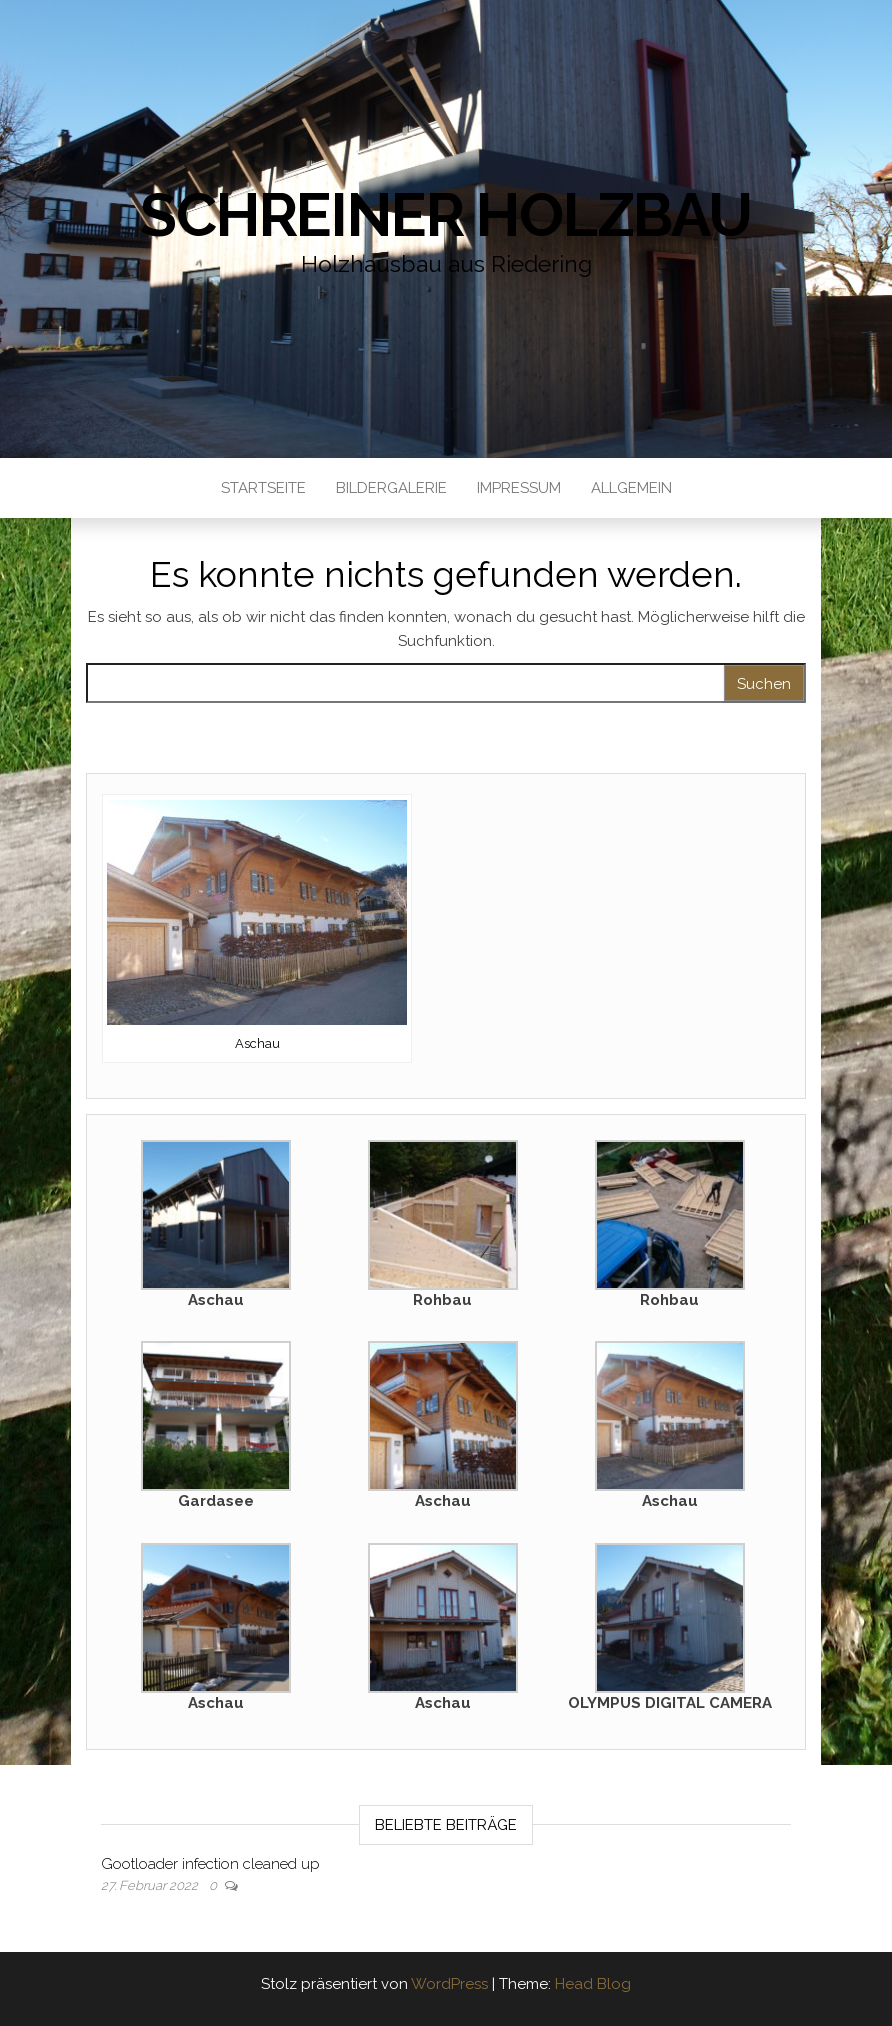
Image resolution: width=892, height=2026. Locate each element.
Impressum (519, 488)
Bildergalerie (391, 488)
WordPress (449, 1984)
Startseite (263, 488)
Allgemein (631, 488)
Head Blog (593, 1984)
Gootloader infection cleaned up (210, 1864)
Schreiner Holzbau (446, 215)
